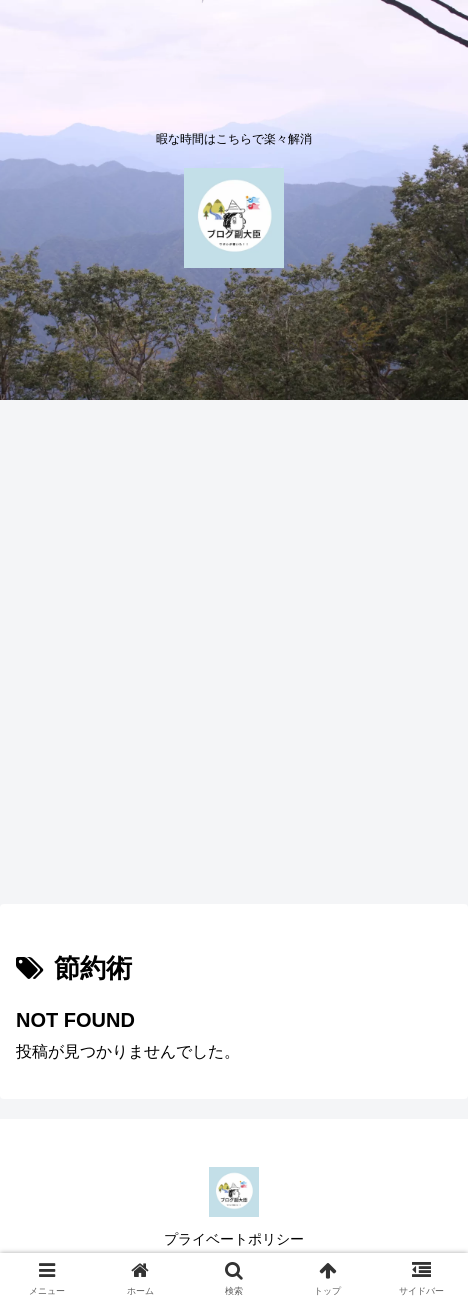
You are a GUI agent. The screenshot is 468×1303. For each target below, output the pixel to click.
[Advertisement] (234, 658)
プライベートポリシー (234, 1239)
